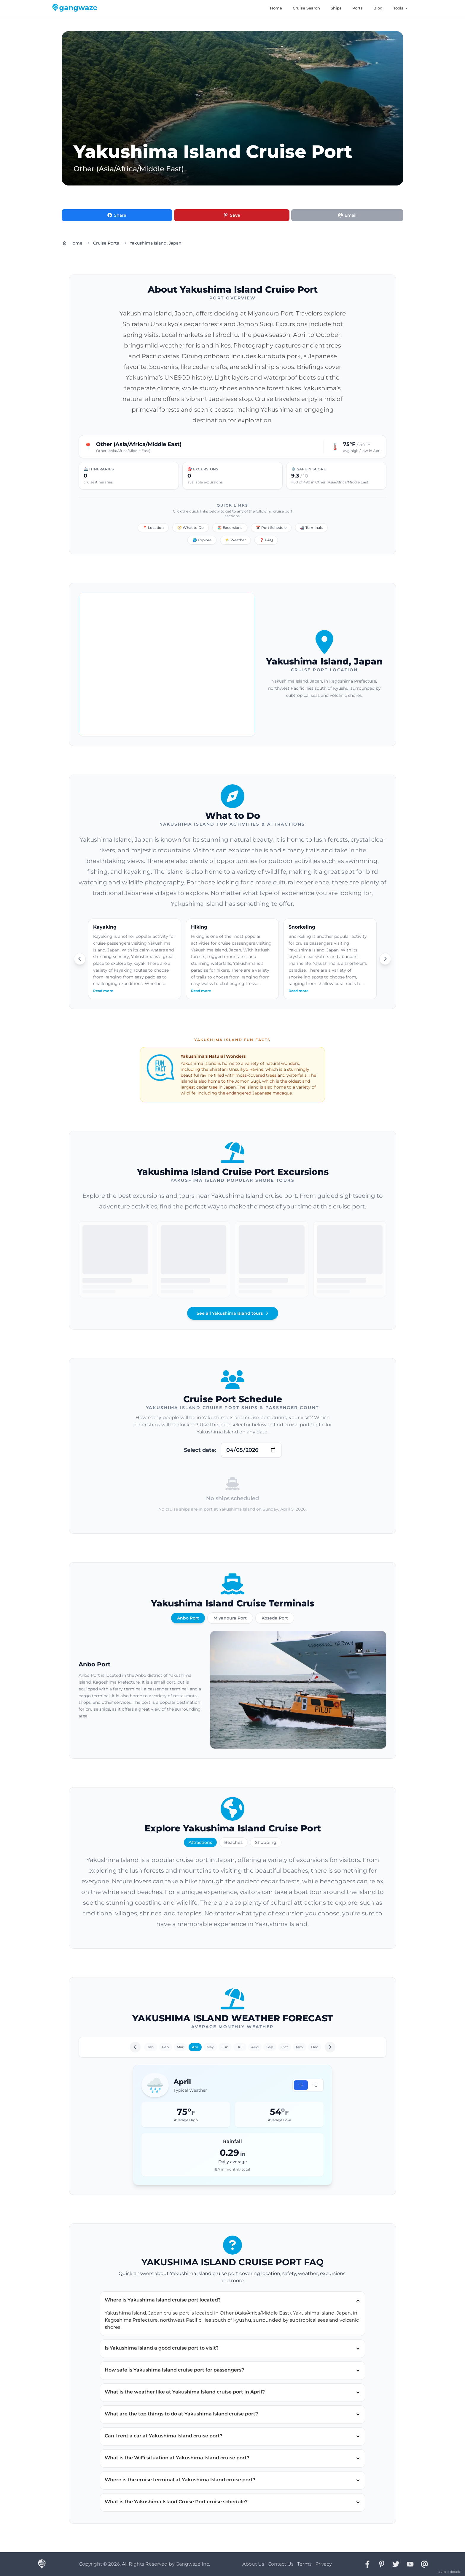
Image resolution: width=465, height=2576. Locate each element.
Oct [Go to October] (284, 2047)
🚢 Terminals (311, 527)
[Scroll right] (385, 959)
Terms (304, 2564)
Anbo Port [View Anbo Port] (188, 1618)
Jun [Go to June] (225, 2047)
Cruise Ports (106, 243)
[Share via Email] (347, 215)
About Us (253, 2564)
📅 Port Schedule (271, 527)
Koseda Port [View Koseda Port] (275, 1618)
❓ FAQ (266, 540)
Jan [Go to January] (150, 2047)
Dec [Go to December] (314, 2047)
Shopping (265, 1842)
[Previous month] (135, 2047)
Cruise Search (306, 8)
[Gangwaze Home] (76, 8)
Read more (103, 991)
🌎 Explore (201, 540)
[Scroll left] (80, 959)
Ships (336, 8)
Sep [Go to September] (270, 2047)
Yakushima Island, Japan (155, 243)
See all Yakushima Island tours (233, 1313)
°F (301, 2085)
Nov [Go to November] (299, 2047)
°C (315, 2085)
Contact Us (281, 2564)
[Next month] (330, 2047)
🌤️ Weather (235, 540)
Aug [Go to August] (255, 2047)
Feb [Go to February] (165, 2047)
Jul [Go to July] (239, 2047)
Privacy (323, 2564)
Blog (378, 8)
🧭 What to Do (190, 527)
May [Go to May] (210, 2047)
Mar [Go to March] (180, 2047)
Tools (400, 8)
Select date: (200, 1450)
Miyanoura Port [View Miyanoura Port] (230, 1618)
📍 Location (153, 527)
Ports (357, 8)
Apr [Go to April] (195, 2047)
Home (276, 8)
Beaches (233, 1842)
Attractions (200, 1842)
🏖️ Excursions (229, 527)
